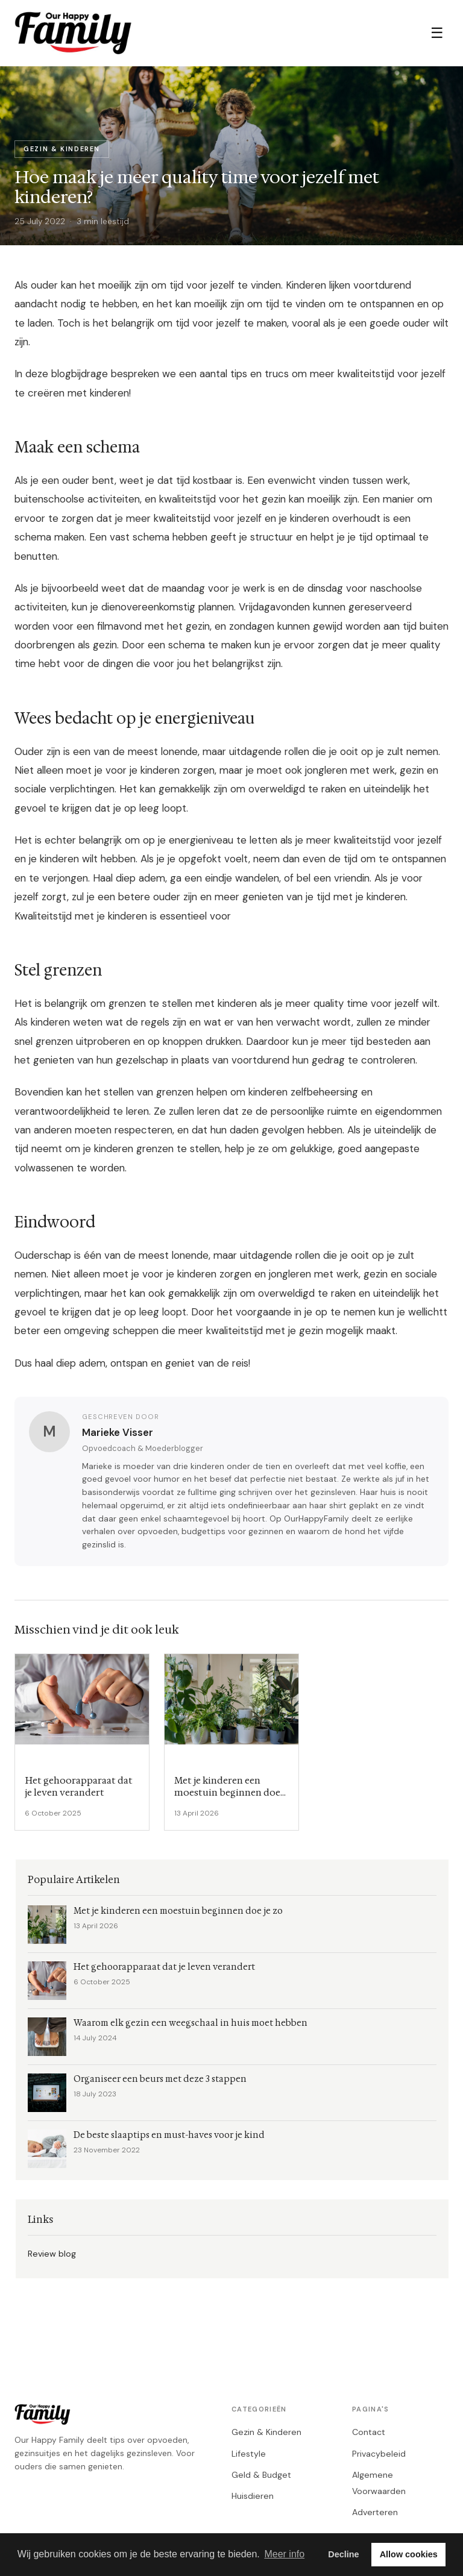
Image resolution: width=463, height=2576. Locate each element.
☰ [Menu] (437, 33)
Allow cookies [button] (409, 2554)
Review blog (52, 2253)
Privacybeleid (379, 2453)
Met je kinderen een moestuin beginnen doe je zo (178, 1911)
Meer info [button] (284, 2554)
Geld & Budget (261, 2474)
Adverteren (375, 2512)
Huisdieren (253, 2495)
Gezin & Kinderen (266, 2432)
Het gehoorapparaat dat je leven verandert (164, 1967)
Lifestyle (249, 2453)
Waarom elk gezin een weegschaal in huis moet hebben (190, 2023)
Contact (368, 2432)
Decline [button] (343, 2554)
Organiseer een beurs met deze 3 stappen (160, 2079)
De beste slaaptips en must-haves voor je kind (169, 2135)
